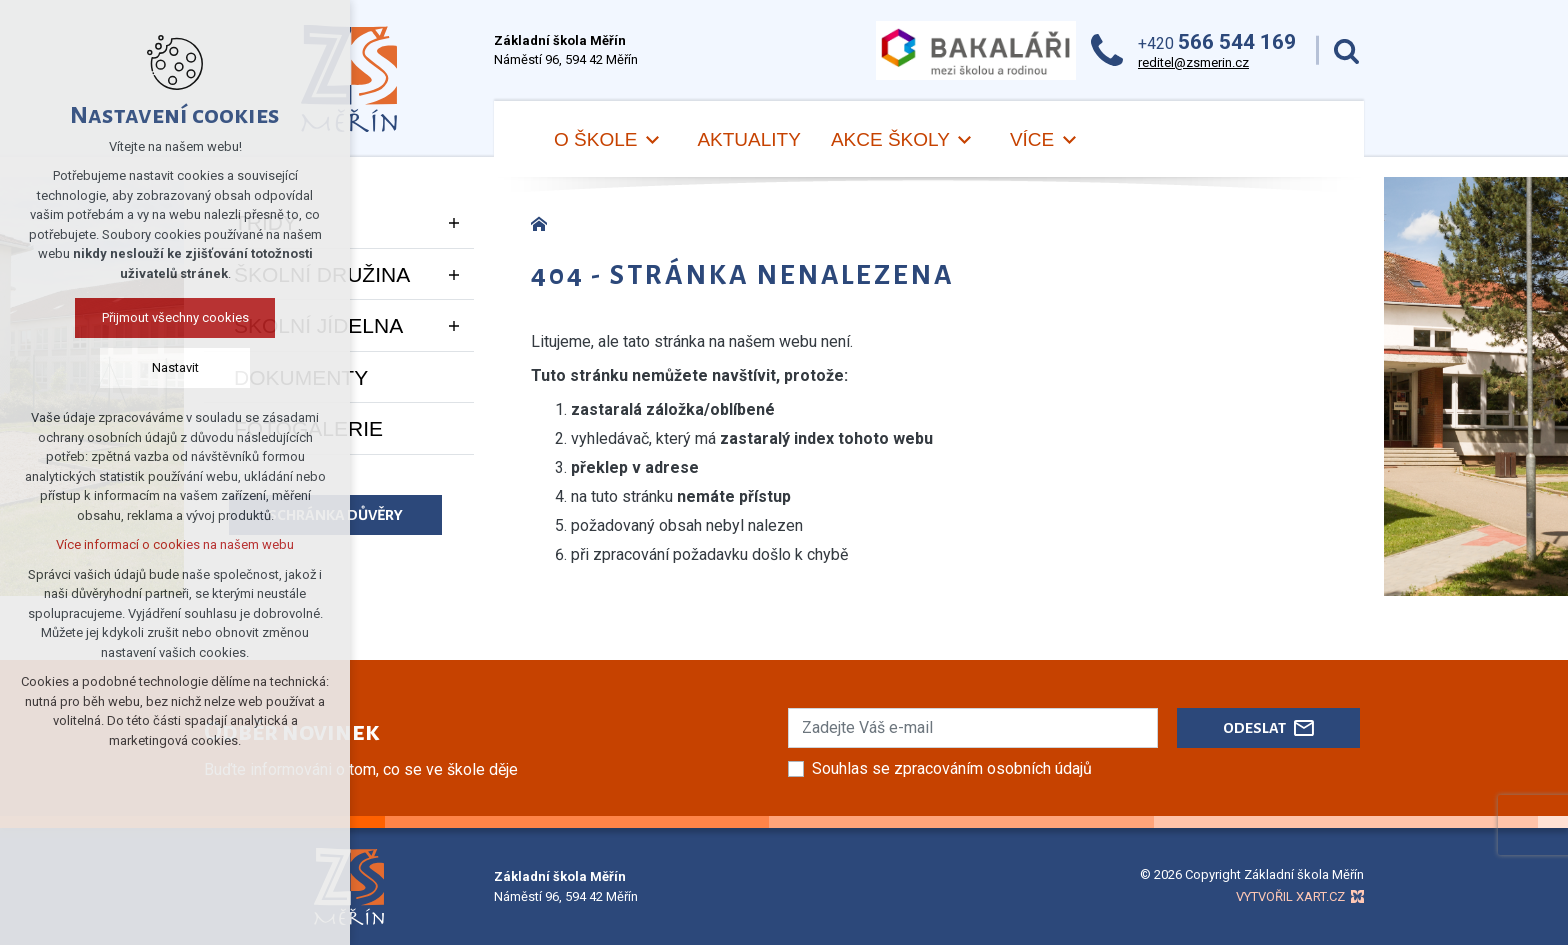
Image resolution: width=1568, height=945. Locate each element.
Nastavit (175, 367)
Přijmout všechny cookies (175, 317)
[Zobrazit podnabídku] (454, 223)
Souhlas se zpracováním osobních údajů (952, 768)
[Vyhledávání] (1346, 50)
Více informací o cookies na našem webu (175, 544)
